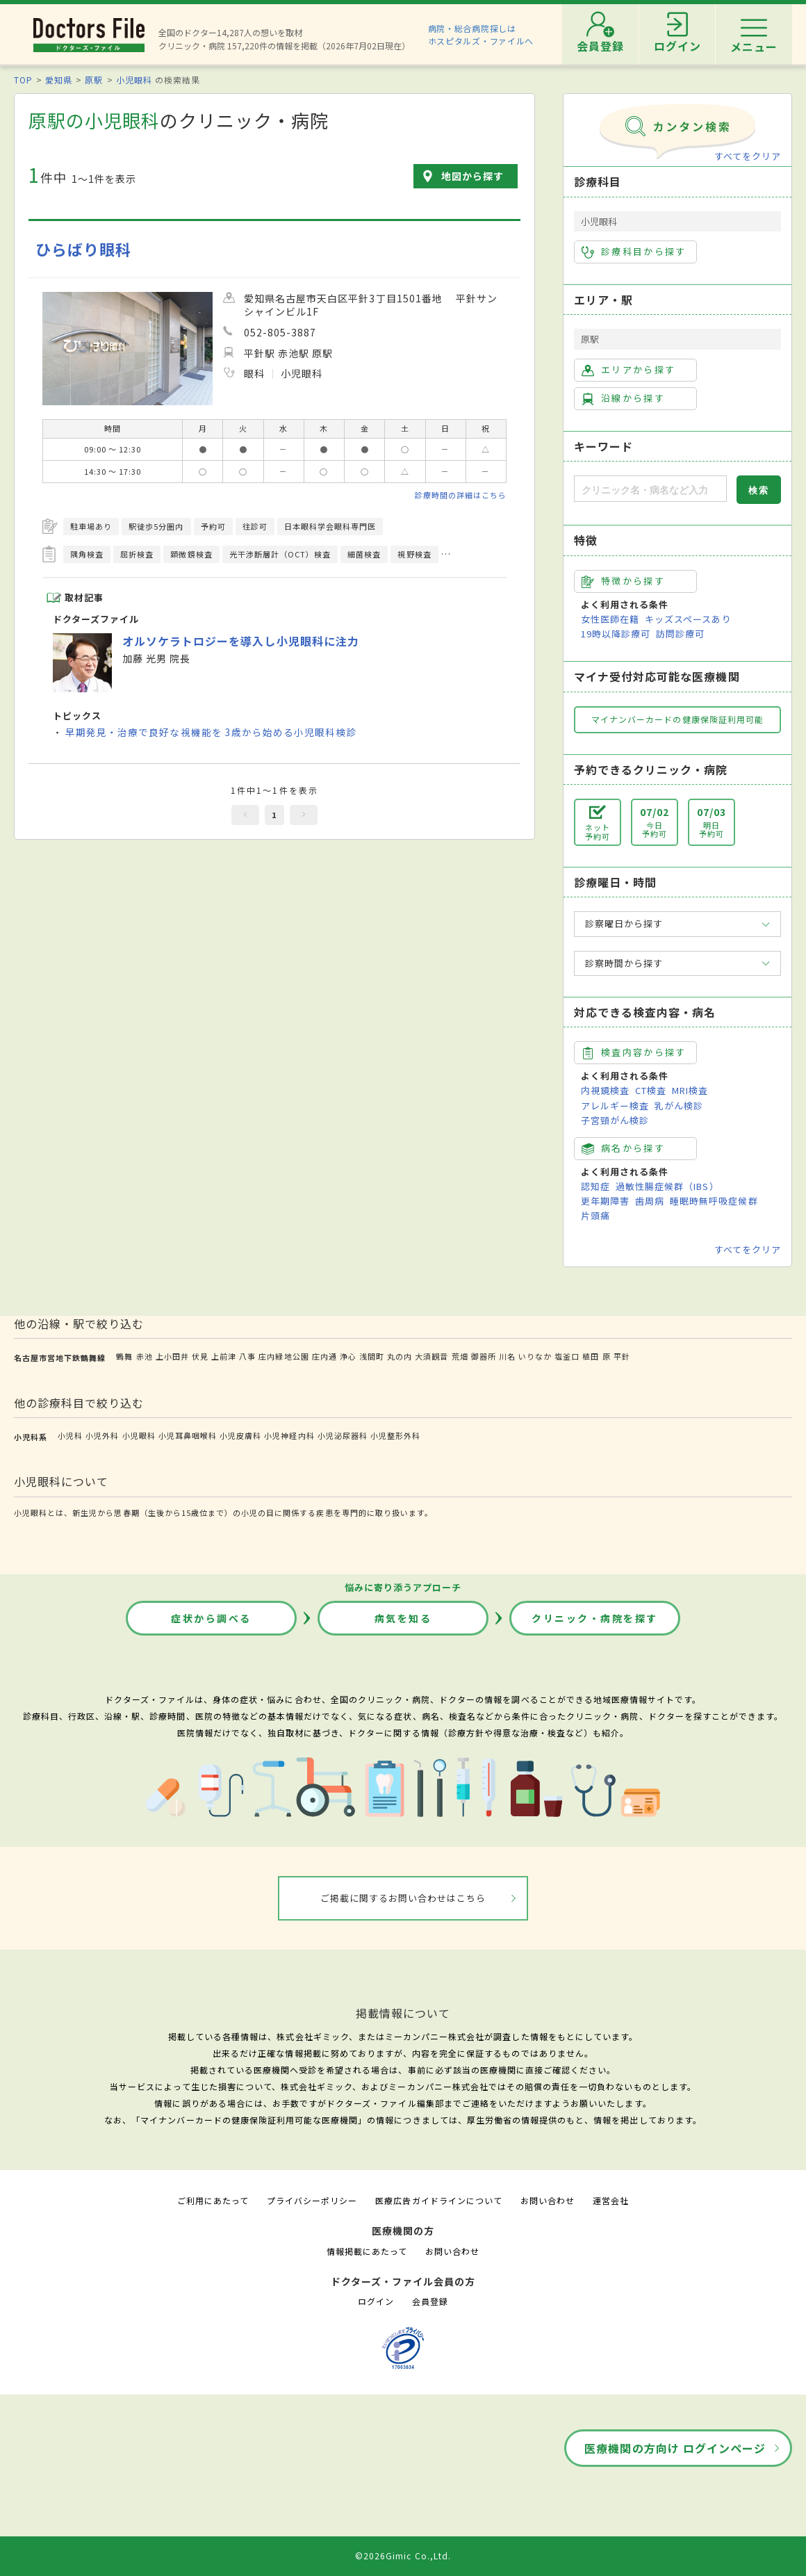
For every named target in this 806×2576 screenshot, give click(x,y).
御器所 (483, 1356)
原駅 (94, 79)
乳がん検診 (679, 1105)
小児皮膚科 (240, 1435)
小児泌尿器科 (343, 1435)
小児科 (70, 1435)
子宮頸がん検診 (615, 1120)
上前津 (223, 1356)
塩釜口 (566, 1356)
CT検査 (650, 1090)
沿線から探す (623, 398)
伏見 (200, 1356)
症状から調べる (211, 1618)
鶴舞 (124, 1356)
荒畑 (460, 1356)
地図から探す (472, 176)
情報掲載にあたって (367, 2251)
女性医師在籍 (610, 619)
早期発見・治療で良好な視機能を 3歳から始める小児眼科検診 (210, 732)
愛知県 (58, 79)
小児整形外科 (395, 1435)
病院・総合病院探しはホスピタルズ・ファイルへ (481, 34)
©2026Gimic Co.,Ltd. (403, 2555)
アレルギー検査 (615, 1105)
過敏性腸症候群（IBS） (667, 1186)
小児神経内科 (289, 1435)
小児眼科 (134, 79)
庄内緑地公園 (283, 1356)
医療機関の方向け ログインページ (675, 2448)
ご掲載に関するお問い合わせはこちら (403, 1898)
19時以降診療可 (615, 633)
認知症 (595, 1186)
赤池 (144, 1356)
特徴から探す (623, 581)
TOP (23, 79)
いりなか (535, 1356)
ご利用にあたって (213, 2200)
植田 (590, 1356)
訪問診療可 (680, 633)
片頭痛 (595, 1215)
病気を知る (403, 1618)
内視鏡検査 (605, 1090)
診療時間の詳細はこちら (461, 494)
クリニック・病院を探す (595, 1618)
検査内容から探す (634, 1052)
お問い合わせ (547, 2200)
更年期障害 (605, 1200)
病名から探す (623, 1148)
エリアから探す (628, 370)
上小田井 (172, 1356)
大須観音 (431, 1356)
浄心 (348, 1356)
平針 (622, 1356)
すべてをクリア (747, 156)
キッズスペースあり (688, 619)
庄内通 (324, 1356)
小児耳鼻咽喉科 (187, 1435)
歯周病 (649, 1200)
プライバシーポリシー (312, 2200)
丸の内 (399, 1356)
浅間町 (371, 1356)
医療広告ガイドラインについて (438, 2200)
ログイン (376, 2301)
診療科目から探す (634, 252)
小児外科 (102, 1435)
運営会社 (611, 2200)
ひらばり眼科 (83, 249)
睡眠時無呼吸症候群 (713, 1200)
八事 (247, 1356)
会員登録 (430, 2301)
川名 (507, 1356)
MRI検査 (690, 1090)
